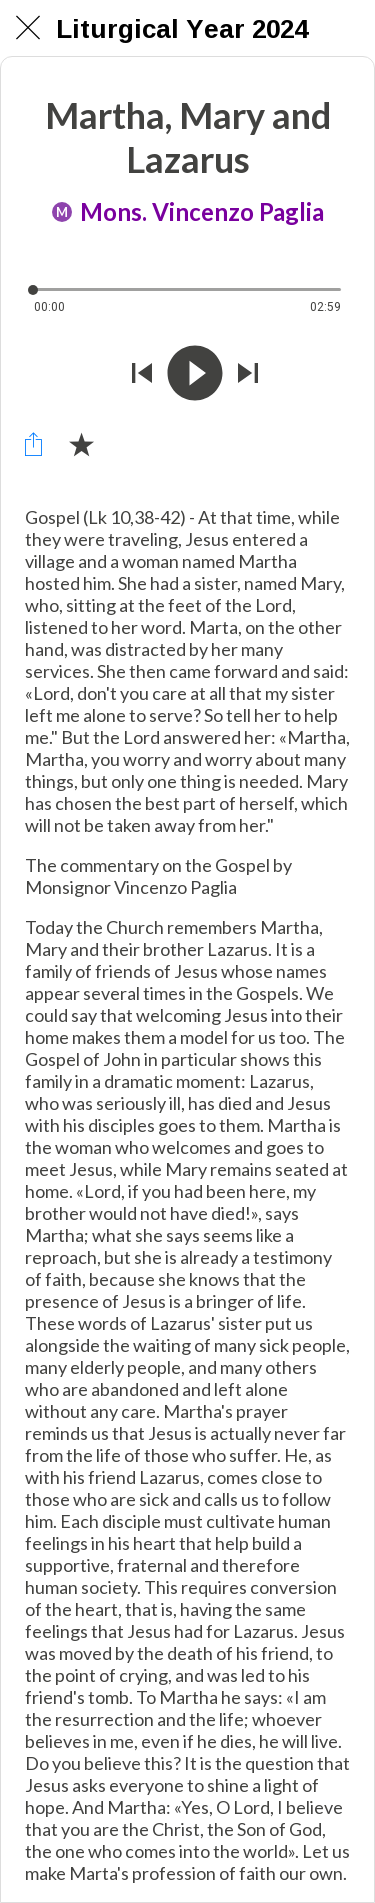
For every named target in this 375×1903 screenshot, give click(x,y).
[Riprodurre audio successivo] (248, 375)
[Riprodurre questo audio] (195, 375)
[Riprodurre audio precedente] (142, 375)
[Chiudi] (28, 28)
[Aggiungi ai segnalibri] (81, 444)
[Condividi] (33, 444)
